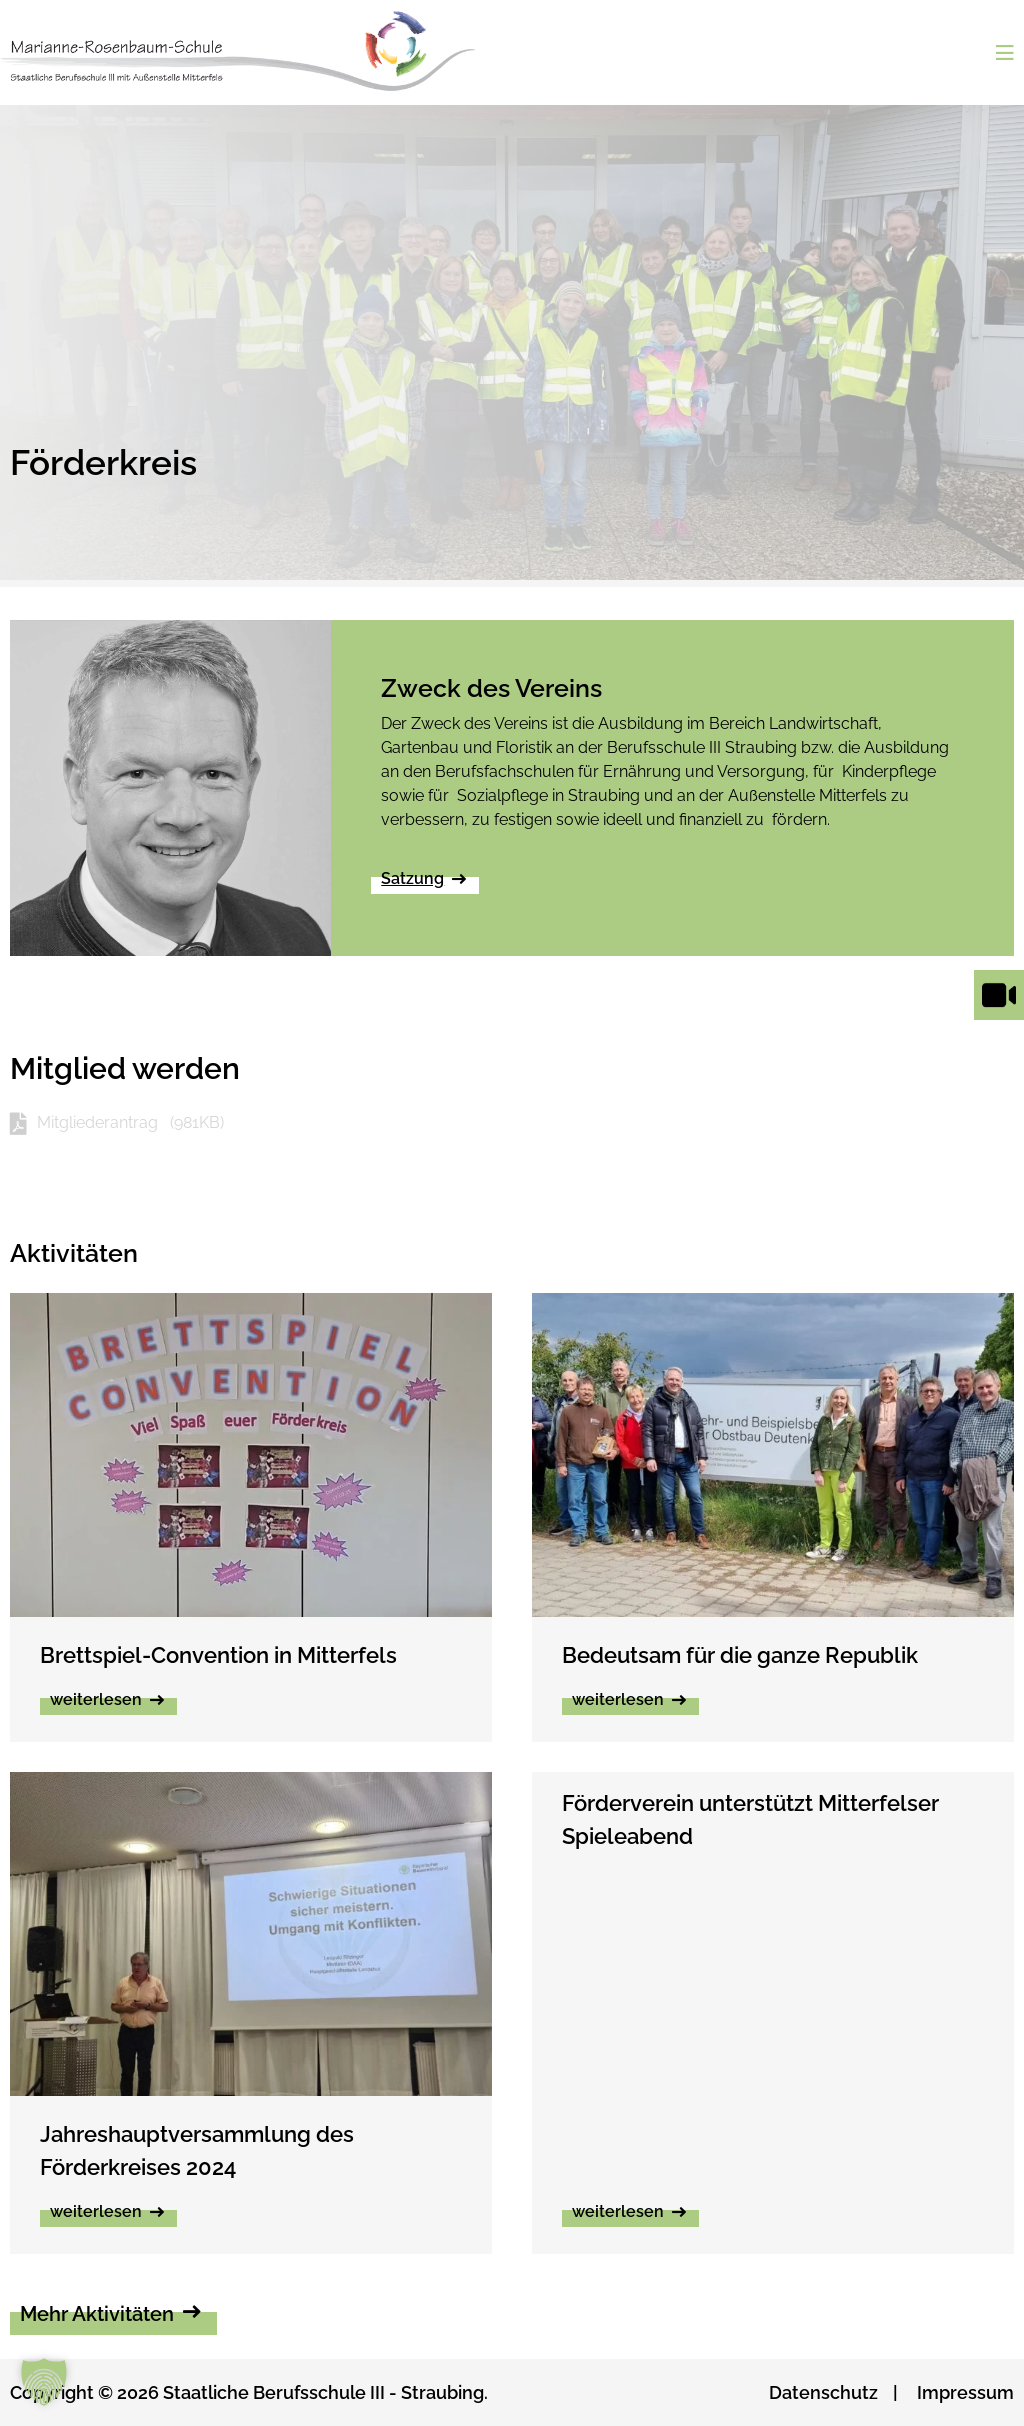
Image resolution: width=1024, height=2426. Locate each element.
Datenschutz (823, 2392)
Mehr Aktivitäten (97, 2314)
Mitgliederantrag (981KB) (130, 1122)
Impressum (965, 2392)
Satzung (412, 878)
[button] (44, 2382)
